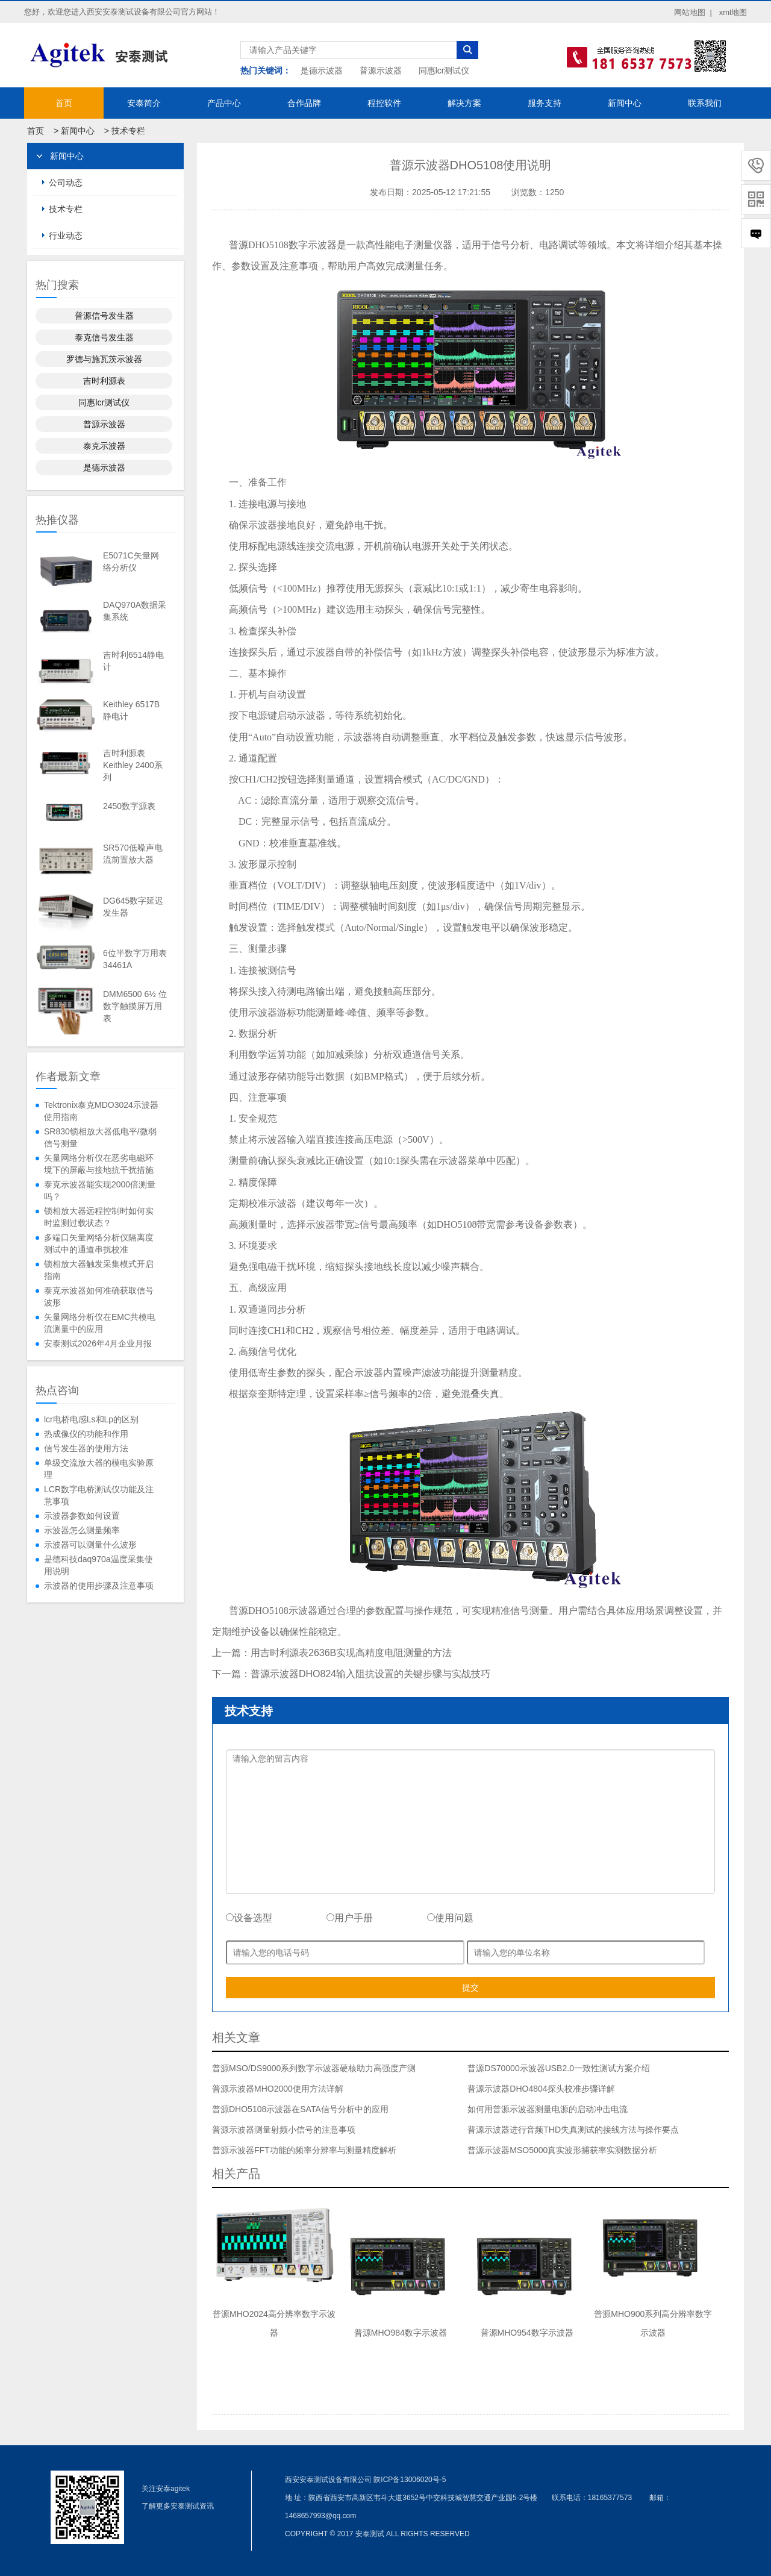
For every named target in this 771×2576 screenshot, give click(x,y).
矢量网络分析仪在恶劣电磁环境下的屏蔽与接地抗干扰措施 (99, 1164)
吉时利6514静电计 (133, 661)
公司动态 (66, 182)
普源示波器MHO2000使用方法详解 (277, 2088)
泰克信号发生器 (104, 337)
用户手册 (349, 1918)
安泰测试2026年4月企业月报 (98, 1343)
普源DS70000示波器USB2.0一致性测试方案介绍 (558, 2068)
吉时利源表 (104, 381)
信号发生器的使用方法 (86, 1448)
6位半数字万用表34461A (135, 959)
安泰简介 (144, 103)
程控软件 (384, 103)
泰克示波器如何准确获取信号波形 (99, 1296)
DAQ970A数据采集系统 (134, 611)
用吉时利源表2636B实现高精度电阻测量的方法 (351, 1653)
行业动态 (66, 235)
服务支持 (544, 103)
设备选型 (249, 1918)
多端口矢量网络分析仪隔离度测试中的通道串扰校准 (99, 1243)
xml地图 (733, 12)
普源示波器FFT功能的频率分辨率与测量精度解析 (304, 2150)
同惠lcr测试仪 (444, 70)
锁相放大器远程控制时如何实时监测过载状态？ (99, 1217)
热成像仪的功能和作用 (86, 1434)
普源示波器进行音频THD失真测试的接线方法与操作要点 (573, 2129)
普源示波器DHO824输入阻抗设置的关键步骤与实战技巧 (370, 1674)
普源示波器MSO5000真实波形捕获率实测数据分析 (562, 2150)
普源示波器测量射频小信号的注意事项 (283, 2129)
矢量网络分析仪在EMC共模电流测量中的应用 (99, 1323)
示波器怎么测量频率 (82, 1530)
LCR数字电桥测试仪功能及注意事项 (99, 1495)
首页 (63, 103)
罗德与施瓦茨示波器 (104, 359)
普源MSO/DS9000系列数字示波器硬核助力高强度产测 (314, 2068)
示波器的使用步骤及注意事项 (99, 1585)
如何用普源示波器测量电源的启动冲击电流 (547, 2109)
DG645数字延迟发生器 (133, 907)
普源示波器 (381, 70)
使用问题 (450, 1918)
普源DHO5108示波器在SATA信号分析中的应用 (300, 2109)
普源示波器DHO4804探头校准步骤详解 (540, 2088)
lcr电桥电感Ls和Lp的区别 (91, 1419)
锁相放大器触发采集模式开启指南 (99, 1270)
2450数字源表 (129, 806)
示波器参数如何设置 (82, 1516)
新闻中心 (624, 103)
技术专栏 (128, 131)
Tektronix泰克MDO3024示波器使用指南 (101, 1111)
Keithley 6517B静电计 (131, 710)
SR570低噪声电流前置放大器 (133, 853)
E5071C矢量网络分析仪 (131, 561)
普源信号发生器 (104, 315)
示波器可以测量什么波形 (90, 1544)
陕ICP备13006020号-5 (409, 2479)
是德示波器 (322, 70)
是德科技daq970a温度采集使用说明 (98, 1565)
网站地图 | (693, 12)
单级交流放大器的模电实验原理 (99, 1469)
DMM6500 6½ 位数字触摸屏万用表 (135, 1006)
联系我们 (705, 103)
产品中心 (224, 103)
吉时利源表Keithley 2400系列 (133, 765)
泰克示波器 (104, 446)
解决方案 (464, 103)
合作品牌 (304, 103)
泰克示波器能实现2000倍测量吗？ (99, 1190)
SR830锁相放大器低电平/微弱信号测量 (100, 1137)
